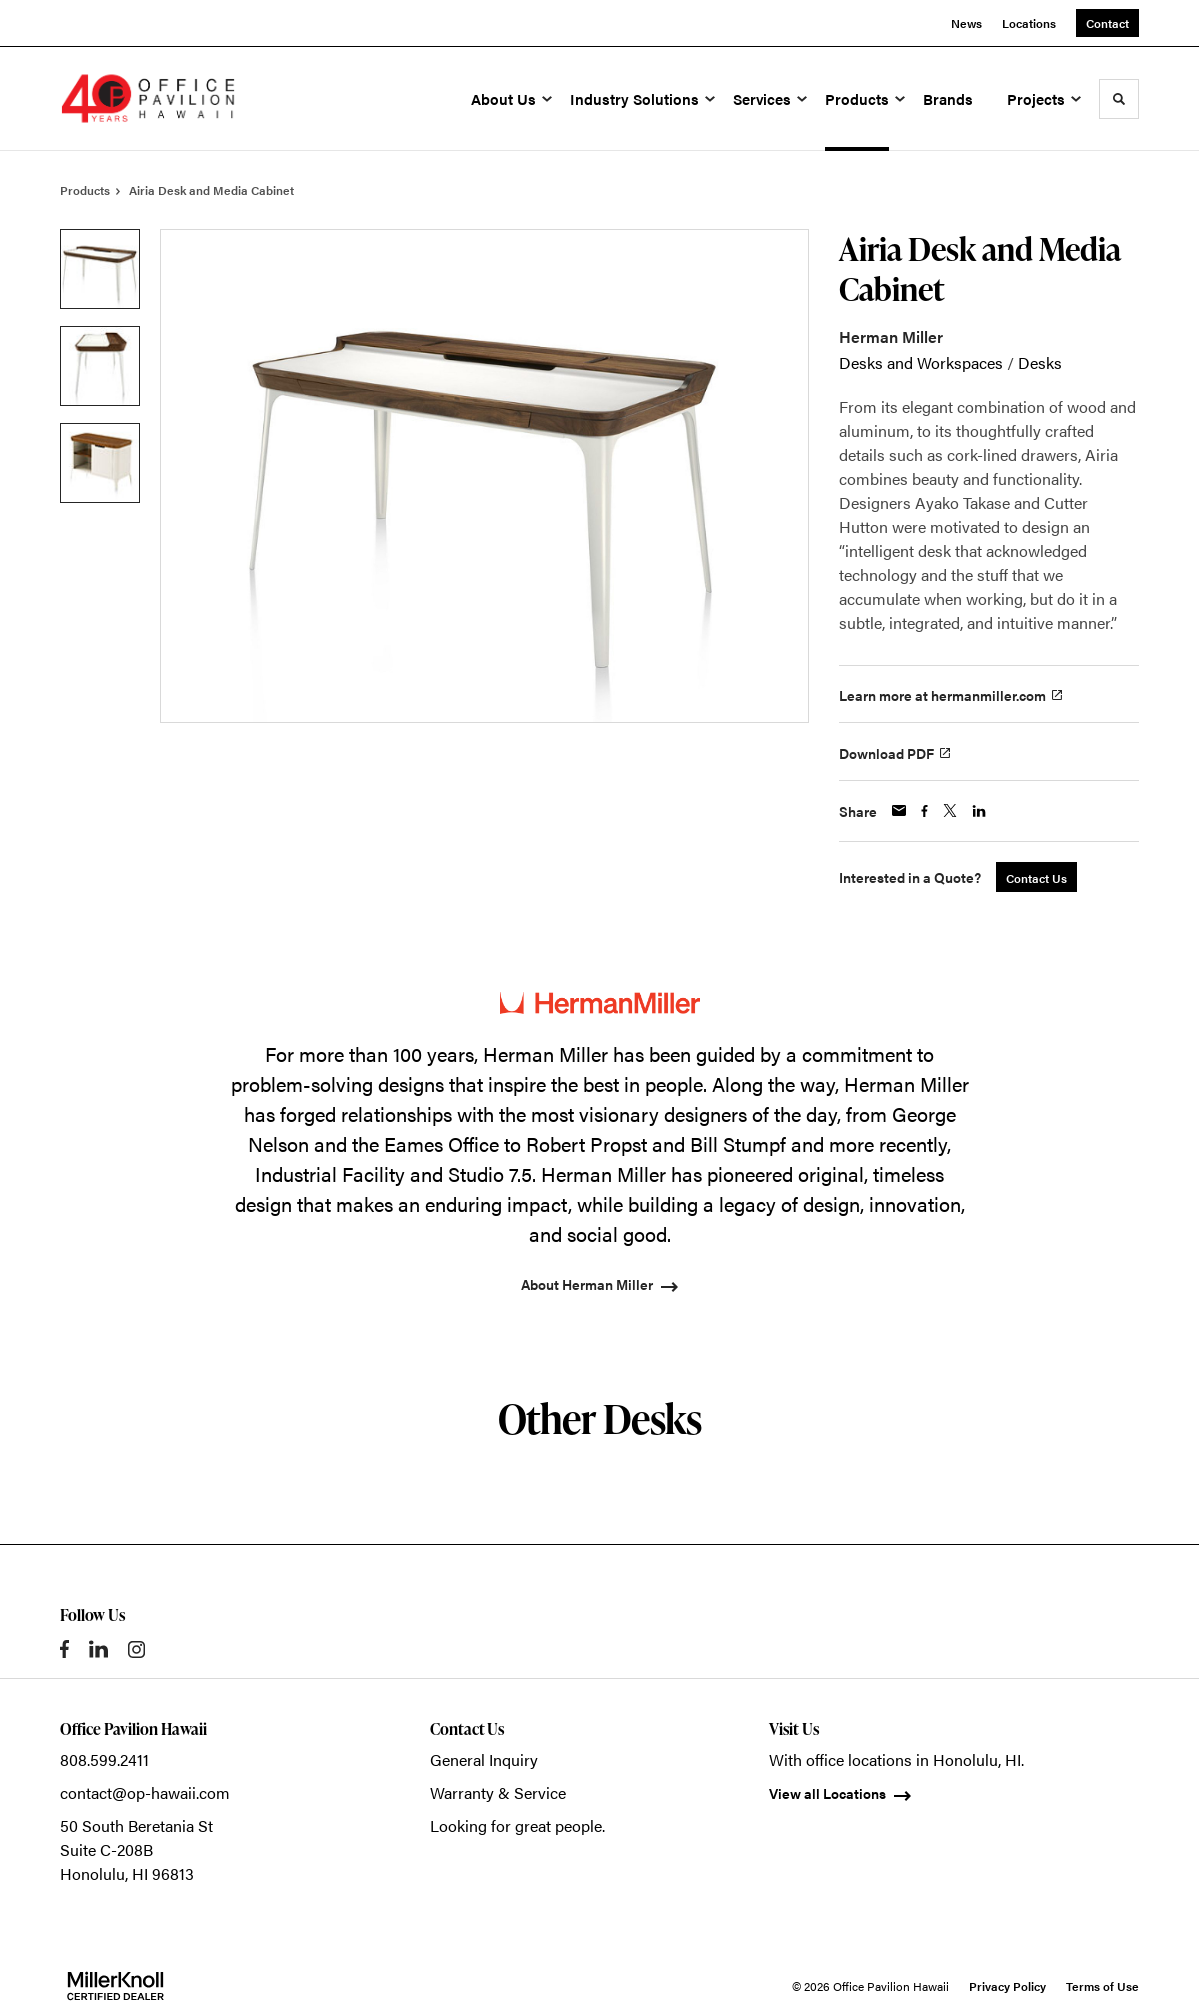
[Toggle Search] (1119, 99)
